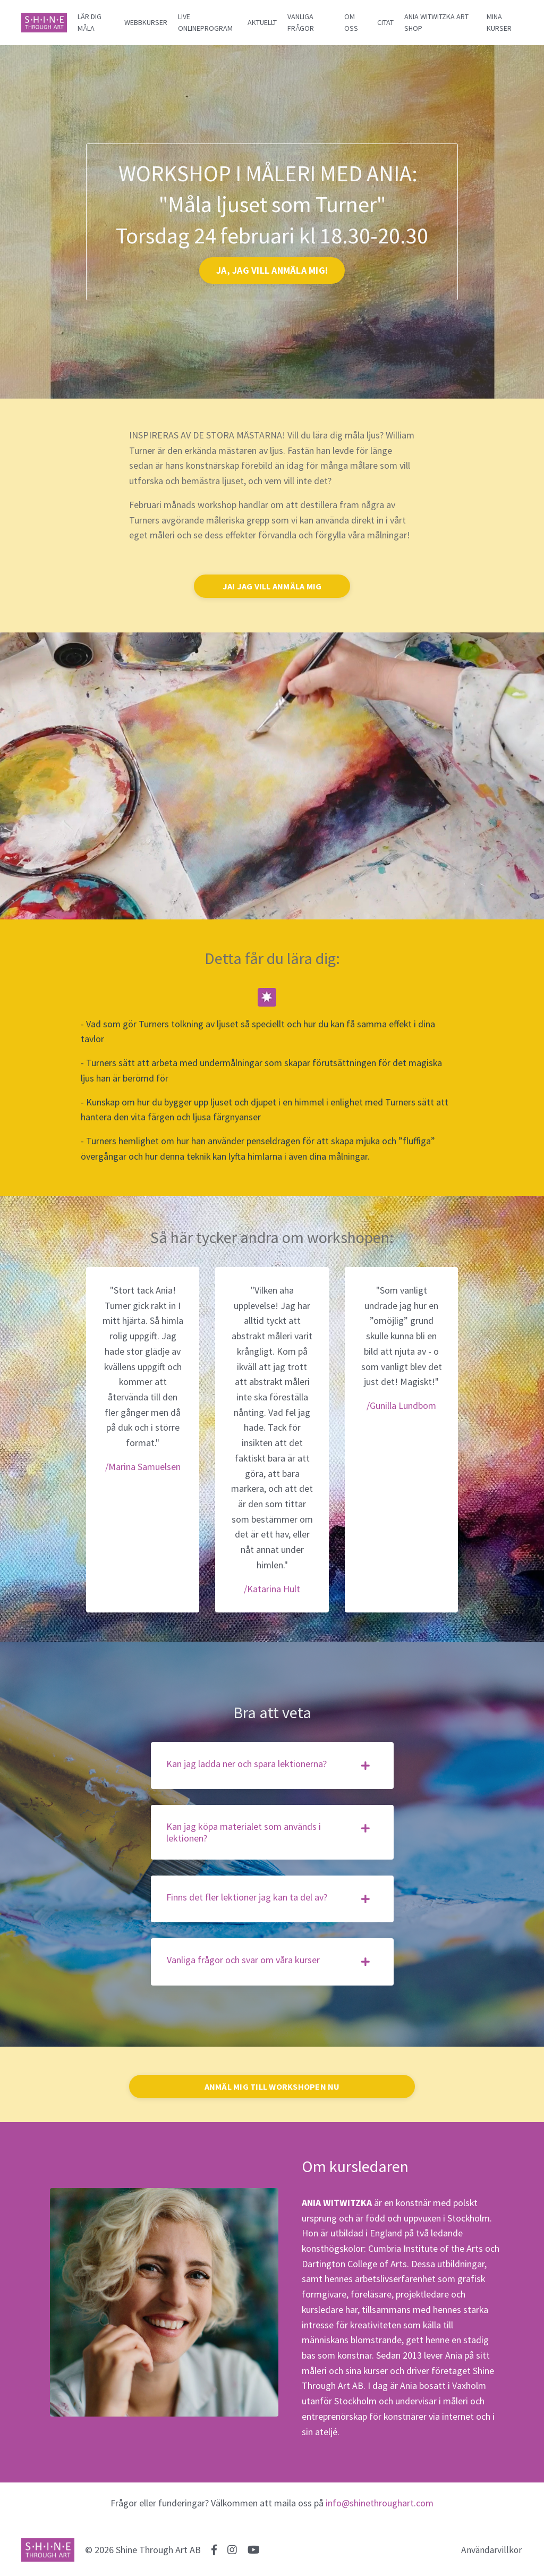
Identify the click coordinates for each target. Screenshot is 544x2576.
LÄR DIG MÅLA (89, 22)
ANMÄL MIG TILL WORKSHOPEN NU (272, 2089)
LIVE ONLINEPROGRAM (205, 22)
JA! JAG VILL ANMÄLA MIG (272, 586)
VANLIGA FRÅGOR (300, 22)
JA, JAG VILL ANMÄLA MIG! (272, 270)
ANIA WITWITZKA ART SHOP (436, 22)
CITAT (385, 22)
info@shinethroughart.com (380, 2507)
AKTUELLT (262, 22)
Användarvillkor (492, 2553)
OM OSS (351, 22)
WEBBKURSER (145, 22)
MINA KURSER (499, 22)
